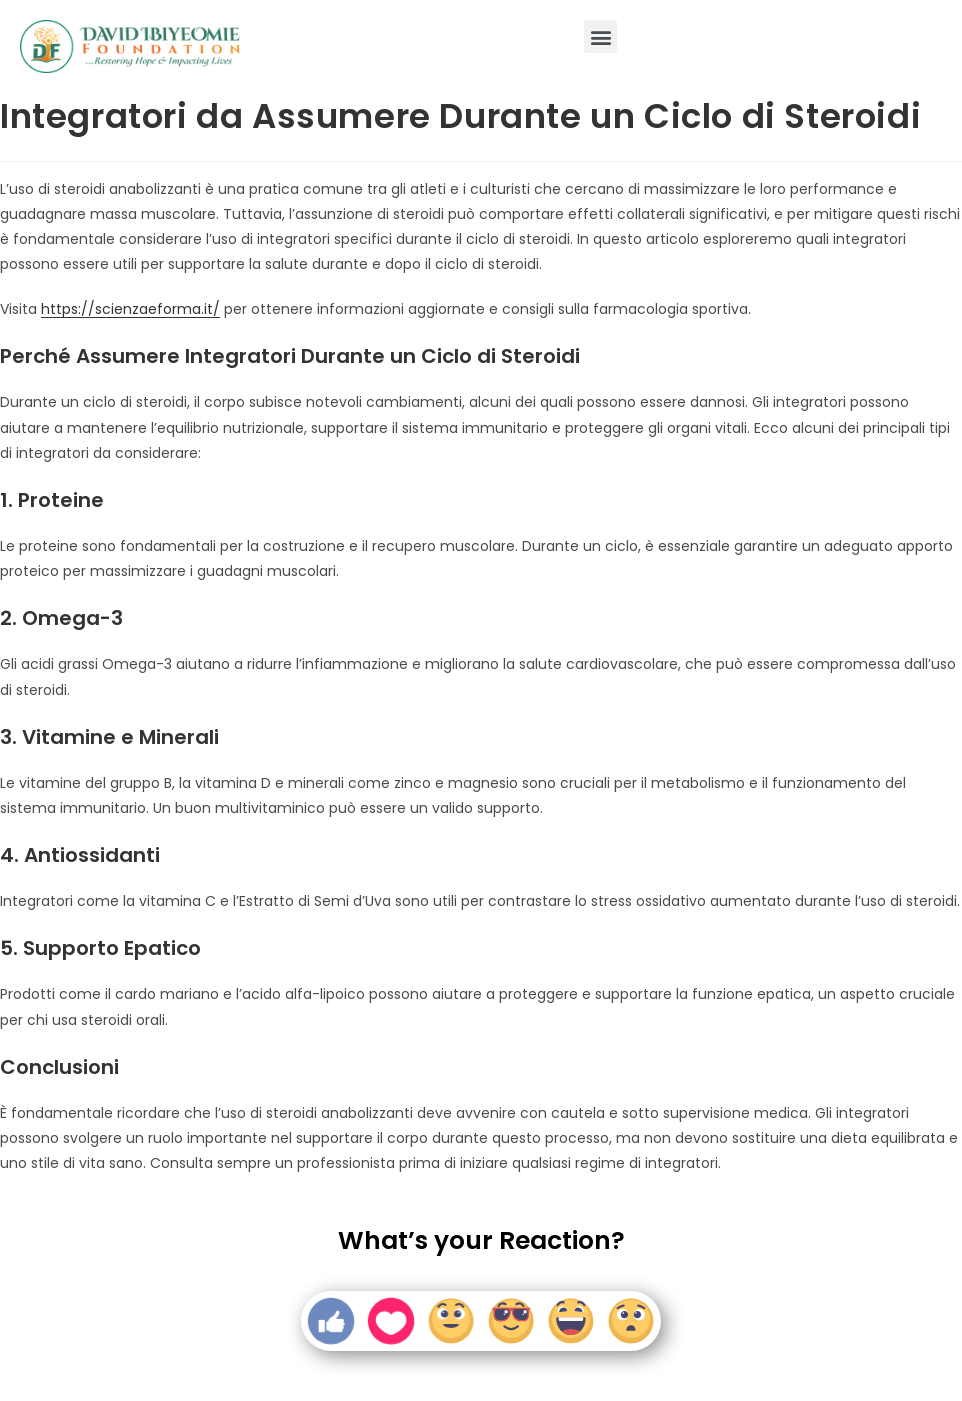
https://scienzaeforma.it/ (130, 309)
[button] (600, 36)
